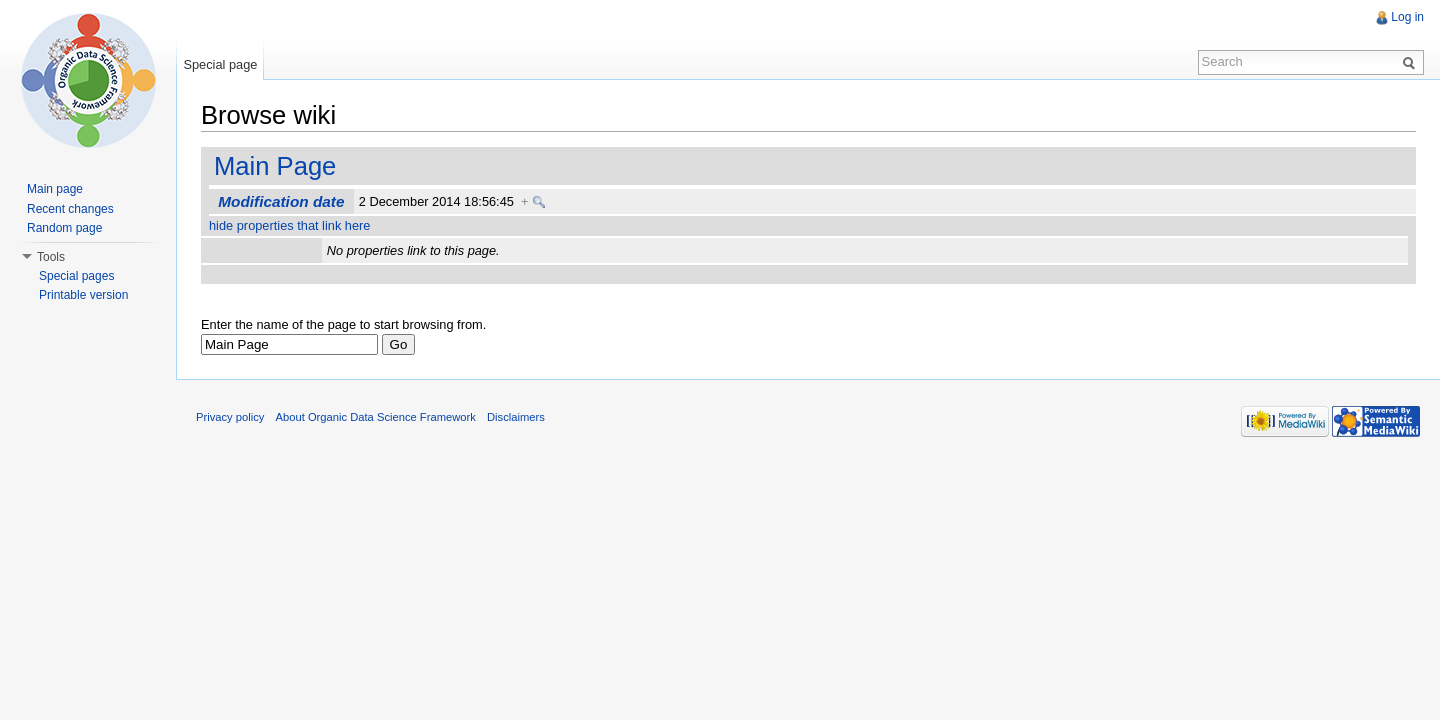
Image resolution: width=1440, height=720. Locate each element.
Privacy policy (230, 417)
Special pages (76, 276)
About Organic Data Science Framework (376, 417)
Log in (1407, 17)
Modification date (281, 201)
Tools (51, 257)
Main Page (275, 166)
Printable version (83, 295)
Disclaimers (516, 417)
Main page (55, 189)
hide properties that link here (289, 225)
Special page (220, 64)
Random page (64, 228)
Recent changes (70, 209)
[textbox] (289, 344)
